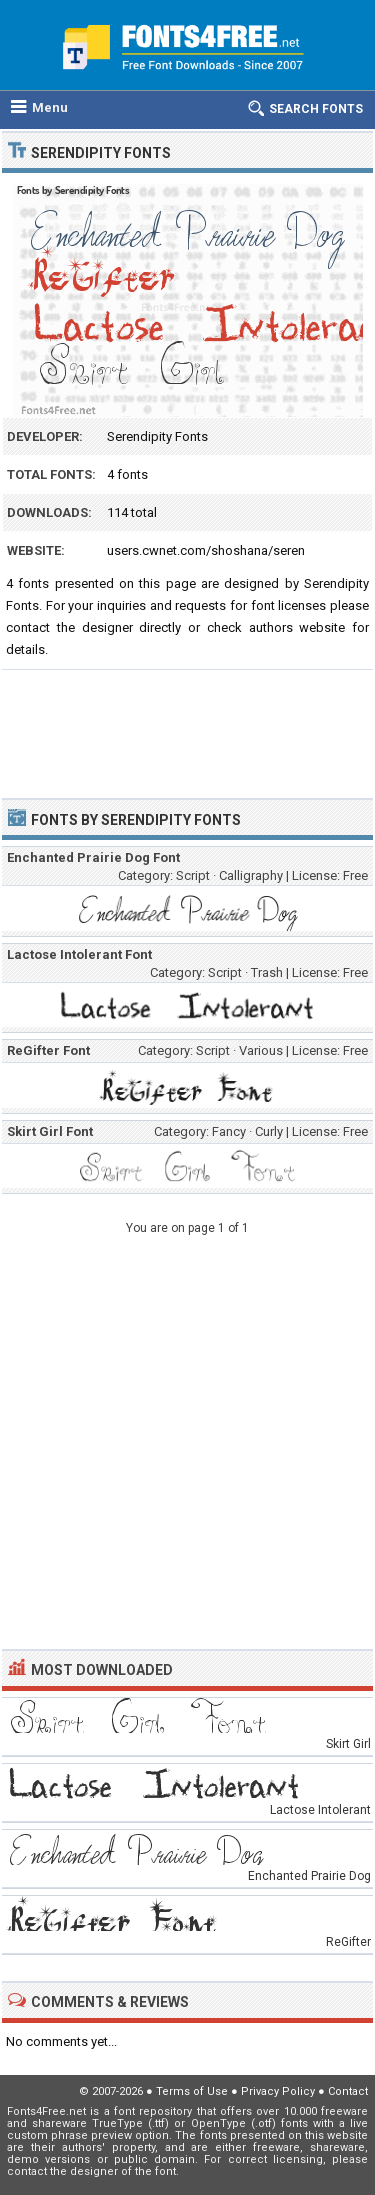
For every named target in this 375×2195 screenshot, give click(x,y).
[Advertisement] (187, 725)
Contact (348, 2091)
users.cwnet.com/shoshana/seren (206, 550)
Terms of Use (192, 2091)
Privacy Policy (278, 2091)
